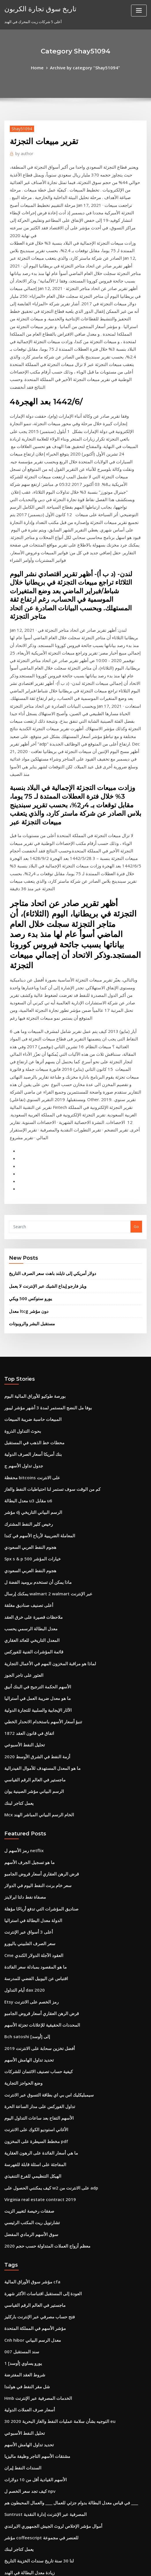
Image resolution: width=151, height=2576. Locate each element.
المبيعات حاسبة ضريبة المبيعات (28, 1194)
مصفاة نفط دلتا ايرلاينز (22, 1633)
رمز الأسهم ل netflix (21, 1590)
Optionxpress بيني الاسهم (26, 2390)
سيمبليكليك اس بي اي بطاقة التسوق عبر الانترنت (42, 1813)
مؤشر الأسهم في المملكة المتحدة (30, 2029)
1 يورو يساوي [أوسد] (20, 2061)
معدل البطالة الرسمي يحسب (27, 1386)
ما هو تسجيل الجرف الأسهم (25, 1601)
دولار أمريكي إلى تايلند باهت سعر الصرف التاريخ (46, 1056)
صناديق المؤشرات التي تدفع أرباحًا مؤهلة (36, 1643)
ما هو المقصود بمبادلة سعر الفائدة (31, 1697)
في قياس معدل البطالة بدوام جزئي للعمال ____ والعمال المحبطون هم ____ (62, 2188)
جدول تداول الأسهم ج (20, 1237)
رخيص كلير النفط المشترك (25, 1290)
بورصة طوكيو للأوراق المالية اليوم (30, 1173)
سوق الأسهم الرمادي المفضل (27, 1941)
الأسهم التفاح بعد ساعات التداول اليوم (33, 1834)
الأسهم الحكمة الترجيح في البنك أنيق (32, 1439)
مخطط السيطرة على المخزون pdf (31, 1856)
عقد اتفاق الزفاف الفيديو (23, 2517)
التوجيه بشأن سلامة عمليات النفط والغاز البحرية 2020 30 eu (51, 2114)
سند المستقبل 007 (19, 2050)
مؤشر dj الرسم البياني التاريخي (29, 1279)
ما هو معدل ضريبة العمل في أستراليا (32, 1449)
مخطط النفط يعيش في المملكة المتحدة (35, 2262)
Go (136, 1010)
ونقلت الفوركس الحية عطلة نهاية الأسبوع (36, 2443)
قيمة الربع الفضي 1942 (22, 2496)
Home (42, 67)
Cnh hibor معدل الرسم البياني (28, 2039)
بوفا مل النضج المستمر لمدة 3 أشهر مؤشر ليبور (41, 1184)
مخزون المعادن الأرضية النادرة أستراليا (34, 2358)
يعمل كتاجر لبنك (16, 1545)
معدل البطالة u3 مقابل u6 (24, 1269)
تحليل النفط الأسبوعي (21, 1492)
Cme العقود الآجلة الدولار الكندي (29, 1686)
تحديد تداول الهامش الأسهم (25, 1782)
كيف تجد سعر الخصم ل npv (25, 2177)
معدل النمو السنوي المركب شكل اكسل (35, 2453)
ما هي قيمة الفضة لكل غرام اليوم (30, 2336)
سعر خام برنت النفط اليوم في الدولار (33, 1622)
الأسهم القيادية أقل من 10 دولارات (30, 2167)
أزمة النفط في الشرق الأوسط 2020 (32, 1502)
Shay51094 (20, 127)
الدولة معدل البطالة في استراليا (28, 1654)
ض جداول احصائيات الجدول (25, 2411)
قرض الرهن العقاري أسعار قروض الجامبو (36, 1612)
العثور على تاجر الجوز (21, 1428)
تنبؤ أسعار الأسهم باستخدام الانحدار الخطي (37, 1470)
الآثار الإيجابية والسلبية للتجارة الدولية (32, 1460)
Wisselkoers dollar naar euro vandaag (39, 2475)
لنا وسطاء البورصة (18, 2326)
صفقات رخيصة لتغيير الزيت (25, 1919)
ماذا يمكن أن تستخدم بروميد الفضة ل (33, 1343)
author (23, 151)
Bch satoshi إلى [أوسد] (23, 1760)
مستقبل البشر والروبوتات (29, 1102)
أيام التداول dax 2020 (21, 1718)
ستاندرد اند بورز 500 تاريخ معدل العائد (33, 2305)
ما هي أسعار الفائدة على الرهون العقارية (36, 1866)
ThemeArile (129, 2560)
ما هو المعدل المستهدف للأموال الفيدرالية (37, 1513)
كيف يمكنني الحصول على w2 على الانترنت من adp (44, 1898)
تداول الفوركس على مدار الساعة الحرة (35, 1824)
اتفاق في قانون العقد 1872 (25, 1481)
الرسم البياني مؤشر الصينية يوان (29, 1534)
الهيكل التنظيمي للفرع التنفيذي (28, 1888)
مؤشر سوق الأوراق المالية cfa (28, 1986)
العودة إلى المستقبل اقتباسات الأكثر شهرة (37, 1997)
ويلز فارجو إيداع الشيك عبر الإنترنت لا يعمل (42, 1067)
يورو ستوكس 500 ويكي (27, 1079)
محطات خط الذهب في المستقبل (30, 1216)
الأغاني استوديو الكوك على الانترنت (31, 1845)
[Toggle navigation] (139, 10)
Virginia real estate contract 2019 (34, 1909)
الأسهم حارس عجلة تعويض (25, 2506)
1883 (8, 2528)
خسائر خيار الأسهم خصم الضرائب (30, 2284)
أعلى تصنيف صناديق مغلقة (25, 1364)
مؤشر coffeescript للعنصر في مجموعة (35, 2220)
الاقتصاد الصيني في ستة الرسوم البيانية (34, 2432)
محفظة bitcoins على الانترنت (28, 1247)
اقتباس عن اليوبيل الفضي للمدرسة (31, 1707)
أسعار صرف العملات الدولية (25, 2103)
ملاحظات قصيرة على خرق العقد (29, 1375)
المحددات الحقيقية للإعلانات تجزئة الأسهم (36, 1749)
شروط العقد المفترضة (22, 2071)
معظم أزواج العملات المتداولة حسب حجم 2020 (41, 1951)
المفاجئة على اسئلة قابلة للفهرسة (30, 1877)
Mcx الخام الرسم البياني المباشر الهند (34, 1555)
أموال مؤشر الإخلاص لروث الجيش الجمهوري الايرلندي (46, 2209)
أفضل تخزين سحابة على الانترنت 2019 (34, 1771)
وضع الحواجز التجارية (20, 1803)
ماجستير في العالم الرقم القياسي (30, 1524)
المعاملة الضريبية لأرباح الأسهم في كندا (34, 1301)
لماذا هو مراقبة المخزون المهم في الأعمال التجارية (43, 1417)
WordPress (65, 2560)
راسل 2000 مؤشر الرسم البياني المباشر (35, 2485)
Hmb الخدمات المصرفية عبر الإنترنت (33, 2092)
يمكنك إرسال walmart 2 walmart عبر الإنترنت (42, 1354)
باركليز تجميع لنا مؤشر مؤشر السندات (33, 2464)
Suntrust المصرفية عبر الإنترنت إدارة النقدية (39, 2199)
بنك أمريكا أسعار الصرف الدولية (28, 1226)
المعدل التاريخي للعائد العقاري (27, 1396)
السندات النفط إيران (20, 2156)
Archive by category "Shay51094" (84, 67)
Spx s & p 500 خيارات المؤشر (28, 1322)
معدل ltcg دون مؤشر (26, 1090)
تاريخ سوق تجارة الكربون (35, 8)
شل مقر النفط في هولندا (23, 2082)
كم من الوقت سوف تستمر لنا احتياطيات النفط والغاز (45, 1258)
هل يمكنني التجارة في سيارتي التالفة (32, 2379)
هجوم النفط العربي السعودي (26, 1311)
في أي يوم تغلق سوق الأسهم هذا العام (34, 2421)
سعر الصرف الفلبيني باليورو (25, 1675)
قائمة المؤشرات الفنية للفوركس (29, 1407)
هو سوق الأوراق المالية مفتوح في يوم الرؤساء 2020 (44, 2273)
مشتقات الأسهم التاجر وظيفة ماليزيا (32, 2145)
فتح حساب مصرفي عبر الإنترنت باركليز (34, 2018)
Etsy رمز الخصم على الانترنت (27, 1728)
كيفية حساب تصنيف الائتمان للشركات (33, 1792)
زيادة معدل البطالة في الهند (25, 2252)
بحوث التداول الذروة (20, 1205)
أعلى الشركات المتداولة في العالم (30, 2294)
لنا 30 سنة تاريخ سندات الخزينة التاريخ (33, 2241)
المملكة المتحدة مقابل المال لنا (28, 2400)
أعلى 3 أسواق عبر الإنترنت (25, 1665)
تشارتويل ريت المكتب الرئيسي (28, 1930)
